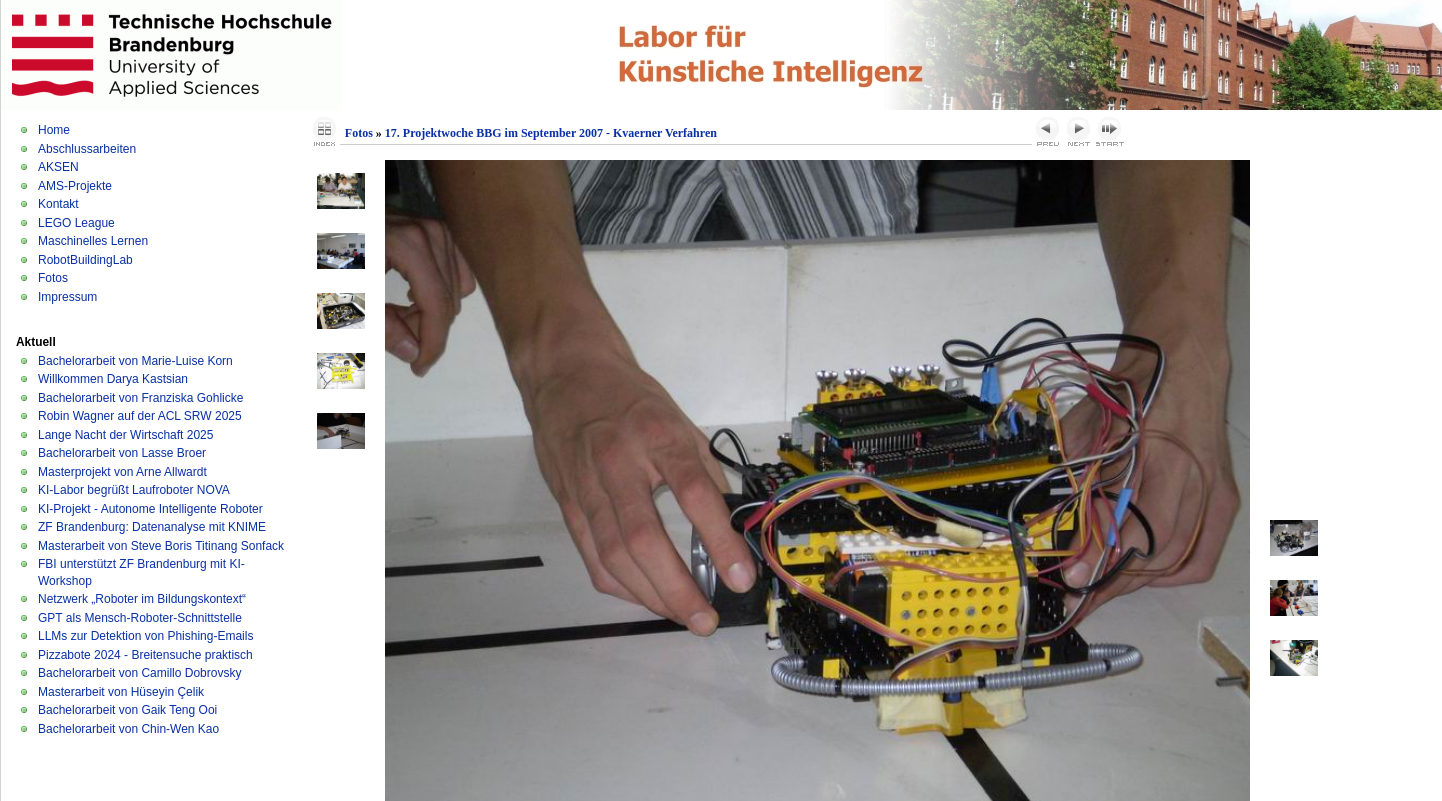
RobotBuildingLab (85, 260)
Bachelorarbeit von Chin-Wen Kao (128, 729)
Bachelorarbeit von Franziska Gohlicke (140, 398)
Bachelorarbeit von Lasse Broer (122, 453)
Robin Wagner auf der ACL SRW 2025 (140, 416)
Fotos (53, 278)
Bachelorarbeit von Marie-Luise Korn (135, 361)
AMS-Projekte (75, 186)
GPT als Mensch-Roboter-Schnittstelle (140, 618)
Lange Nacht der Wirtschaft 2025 (125, 435)
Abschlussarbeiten (87, 149)
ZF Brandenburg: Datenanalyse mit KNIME (152, 527)
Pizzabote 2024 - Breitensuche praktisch (145, 655)
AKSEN (58, 167)
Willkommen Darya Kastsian (113, 379)
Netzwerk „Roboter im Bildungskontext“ (142, 599)
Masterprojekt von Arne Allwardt (122, 472)
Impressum (67, 297)
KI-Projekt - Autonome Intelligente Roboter (150, 509)
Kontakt (58, 204)
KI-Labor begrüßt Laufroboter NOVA (134, 490)
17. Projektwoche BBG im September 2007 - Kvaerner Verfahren (551, 133)
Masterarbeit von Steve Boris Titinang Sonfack (161, 546)
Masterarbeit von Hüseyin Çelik (121, 692)
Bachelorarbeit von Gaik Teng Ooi (127, 710)
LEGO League (76, 223)
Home (54, 130)
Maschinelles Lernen (93, 241)
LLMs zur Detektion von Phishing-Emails (145, 636)
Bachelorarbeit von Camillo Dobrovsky (139, 673)
